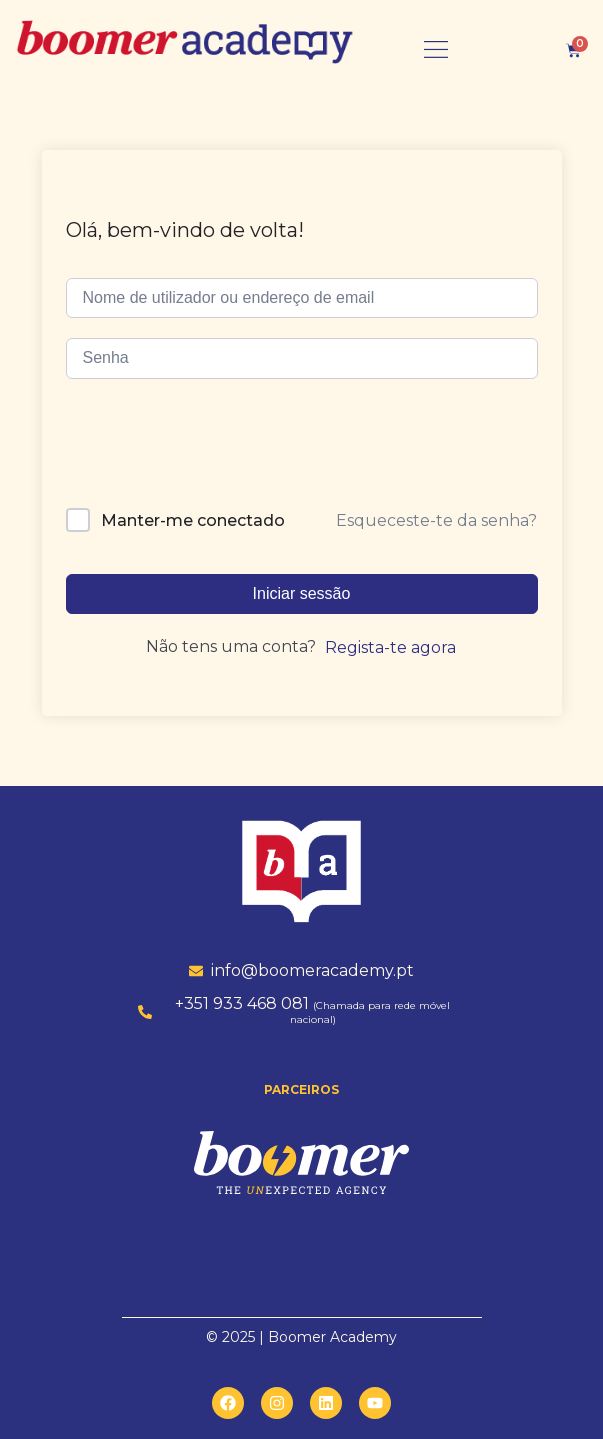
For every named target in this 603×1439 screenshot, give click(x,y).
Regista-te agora (390, 647)
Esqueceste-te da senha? (436, 520)
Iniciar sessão (302, 593)
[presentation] (203, 450)
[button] (436, 50)
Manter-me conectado (193, 520)
